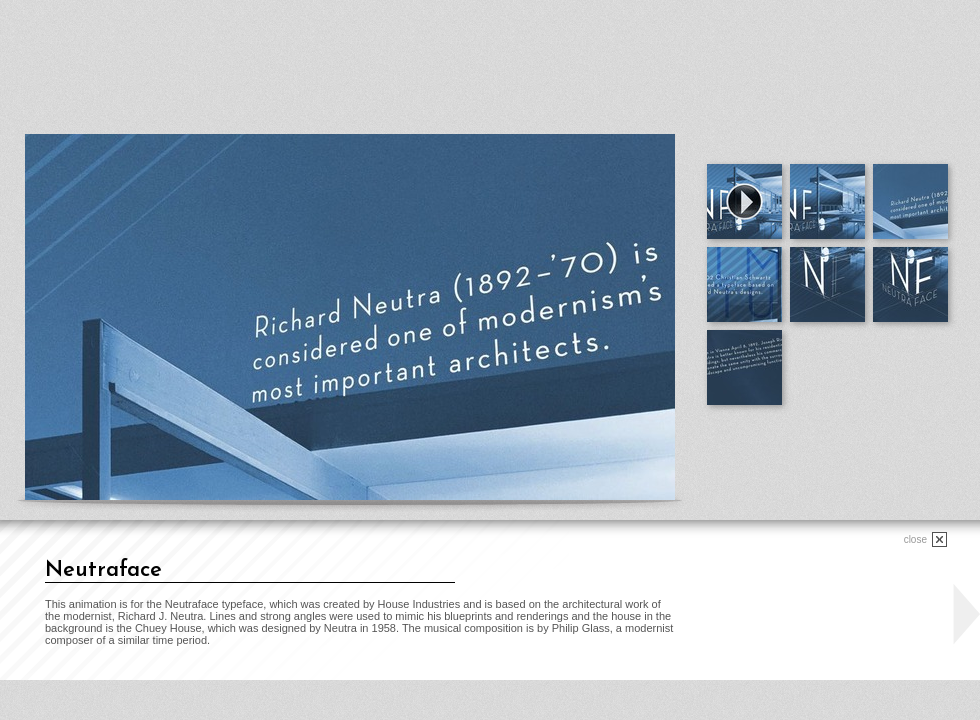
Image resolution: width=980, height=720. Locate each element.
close (915, 539)
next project (966, 614)
